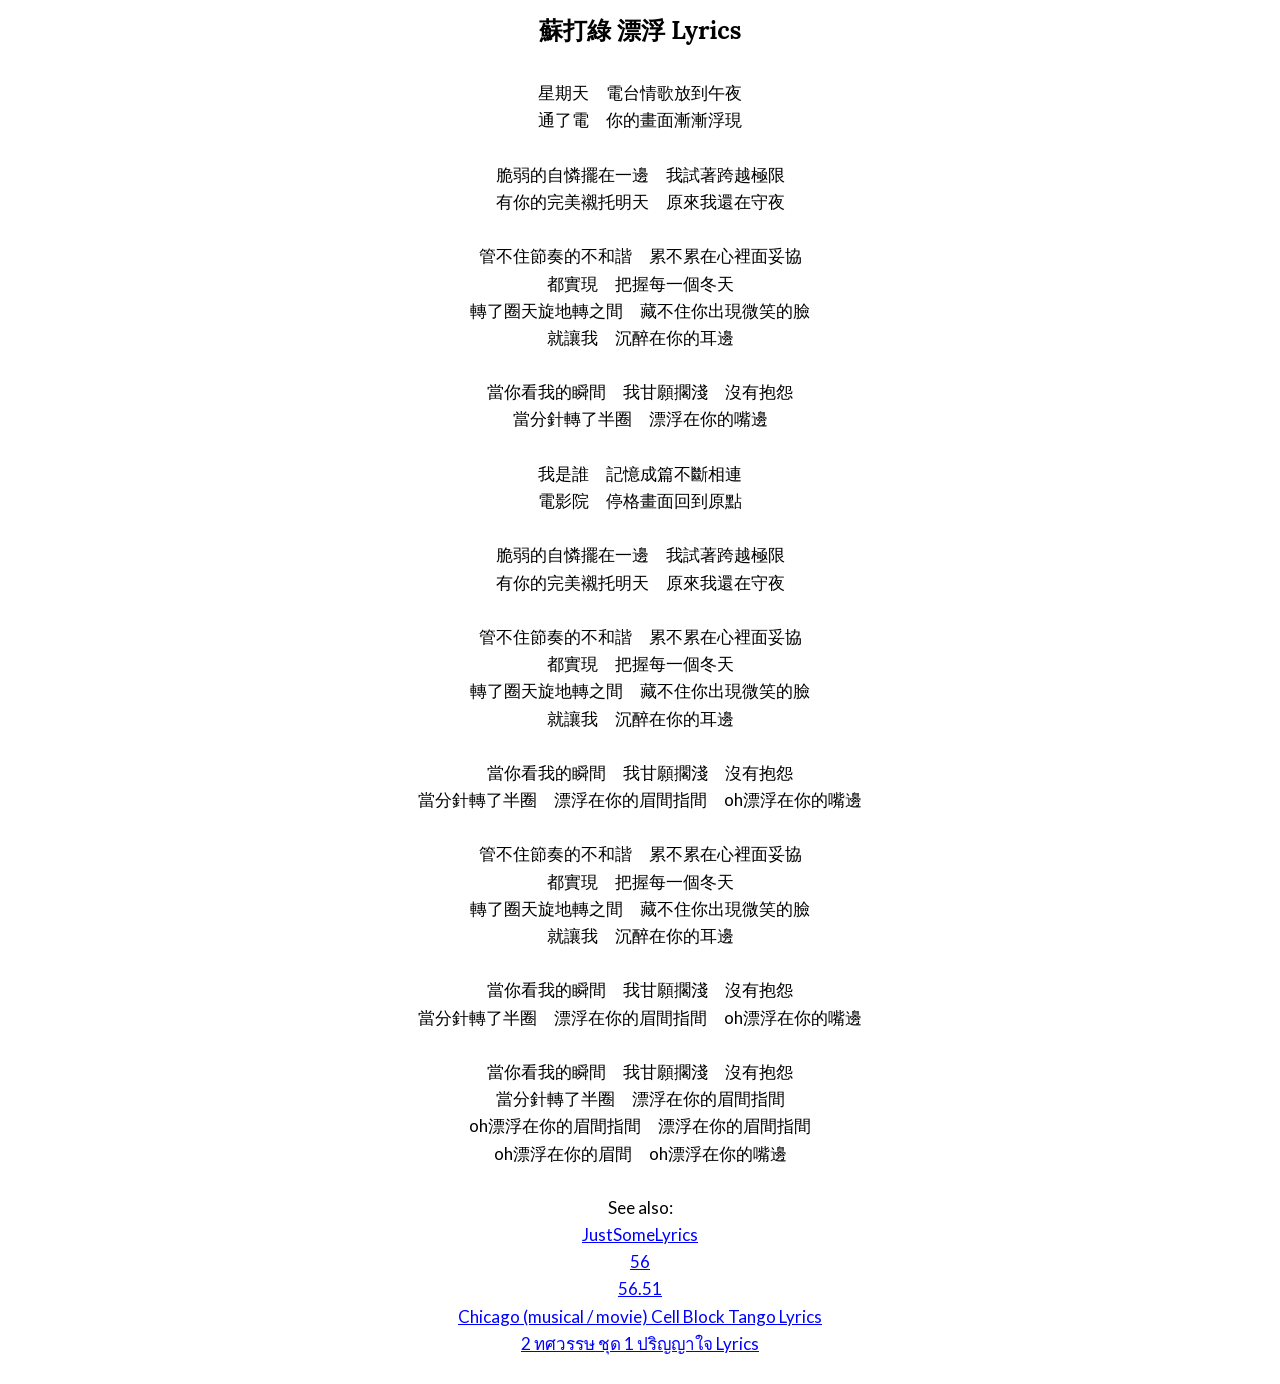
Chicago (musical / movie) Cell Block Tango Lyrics (640, 1316)
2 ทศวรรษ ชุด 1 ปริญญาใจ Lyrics (640, 1343)
